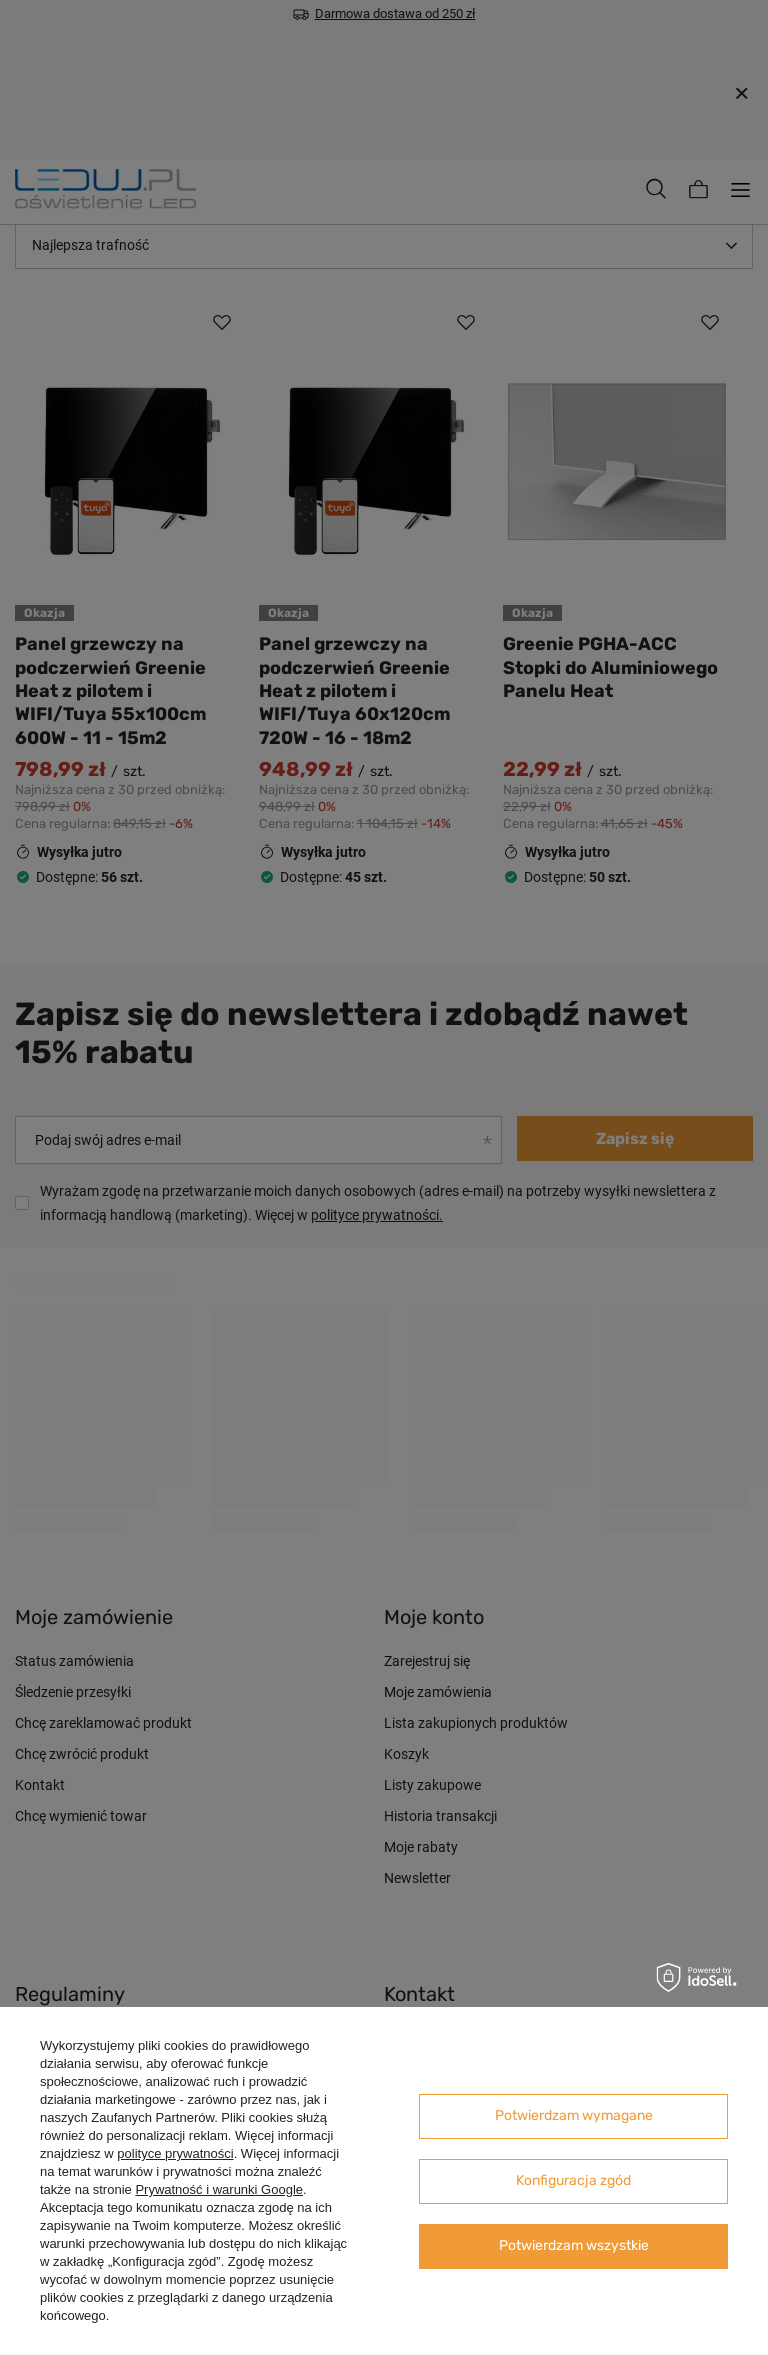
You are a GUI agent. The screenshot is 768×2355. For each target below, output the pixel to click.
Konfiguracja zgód (573, 2180)
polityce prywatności (175, 2153)
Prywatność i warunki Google (219, 2189)
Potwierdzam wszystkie (574, 2245)
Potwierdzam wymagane (574, 2115)
